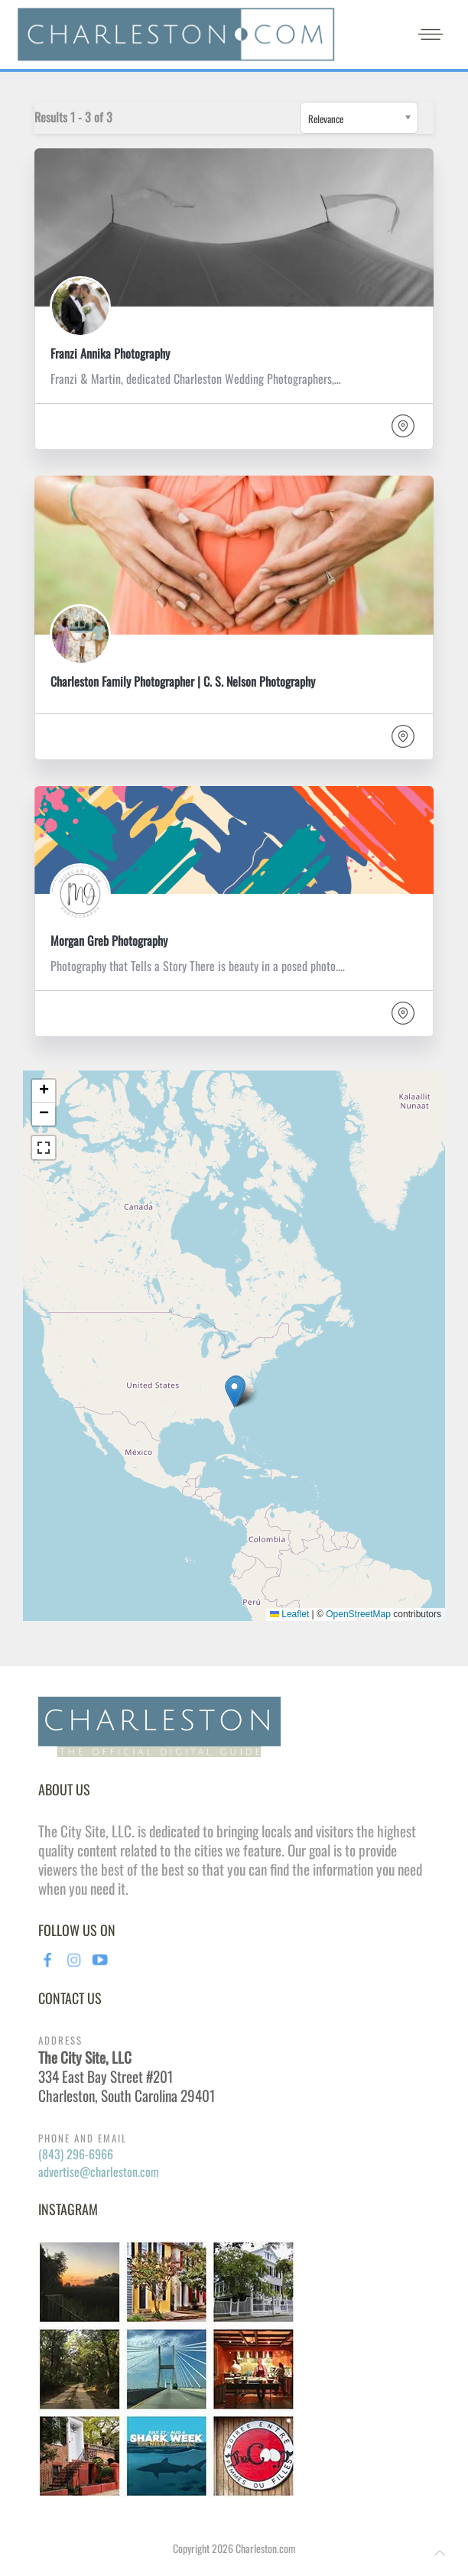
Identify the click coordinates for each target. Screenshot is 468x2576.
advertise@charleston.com (98, 2171)
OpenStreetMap (358, 1614)
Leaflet (289, 1614)
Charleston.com (266, 2548)
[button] (234, 1392)
